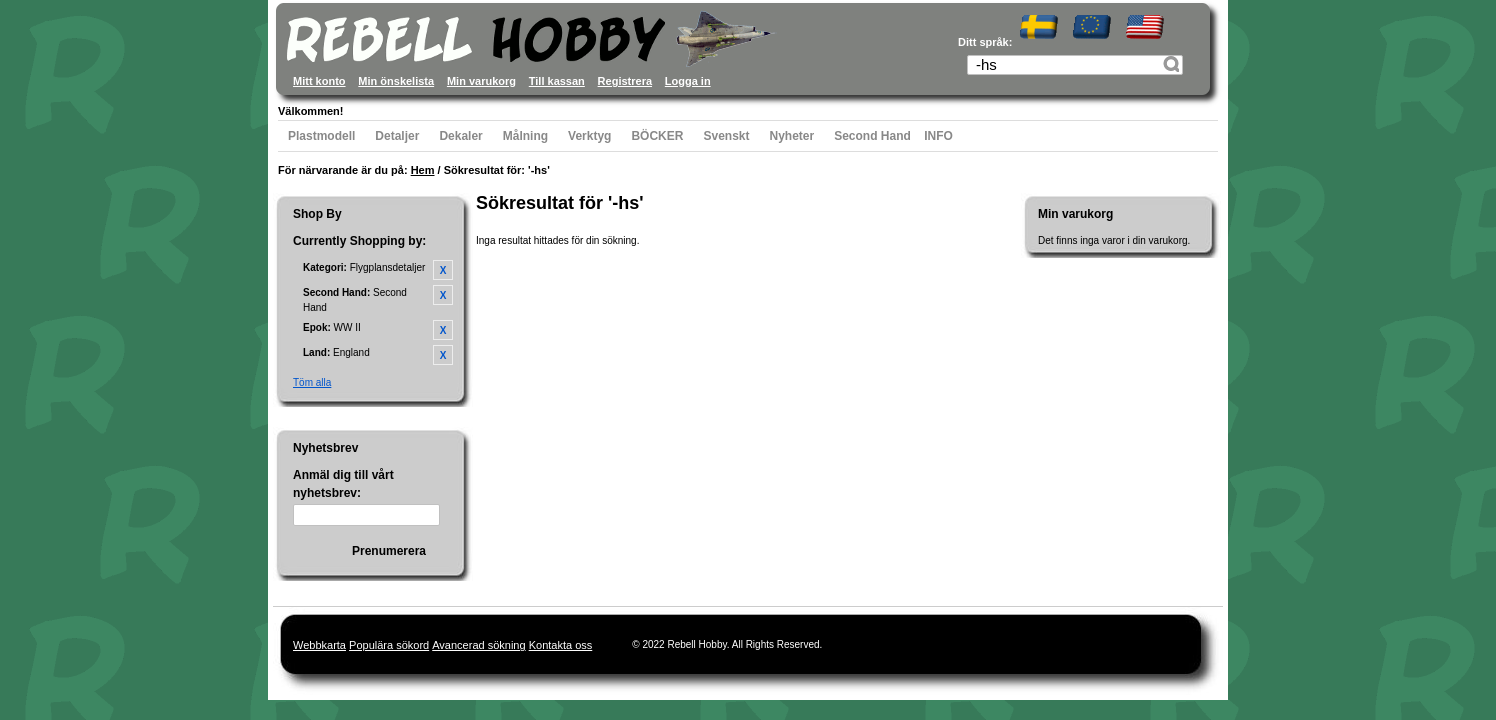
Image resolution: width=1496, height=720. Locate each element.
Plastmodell (321, 136)
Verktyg (589, 136)
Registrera (625, 81)
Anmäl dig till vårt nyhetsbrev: (343, 484)
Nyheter (792, 136)
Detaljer (397, 136)
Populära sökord (389, 645)
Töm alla (312, 382)
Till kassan (557, 81)
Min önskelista (396, 81)
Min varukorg (481, 81)
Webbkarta (319, 645)
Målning (525, 136)
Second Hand (872, 136)
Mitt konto (319, 81)
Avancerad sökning (478, 645)
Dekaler (460, 136)
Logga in (688, 81)
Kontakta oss (561, 645)
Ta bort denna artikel (443, 270)
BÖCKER (657, 136)
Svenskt (726, 136)
